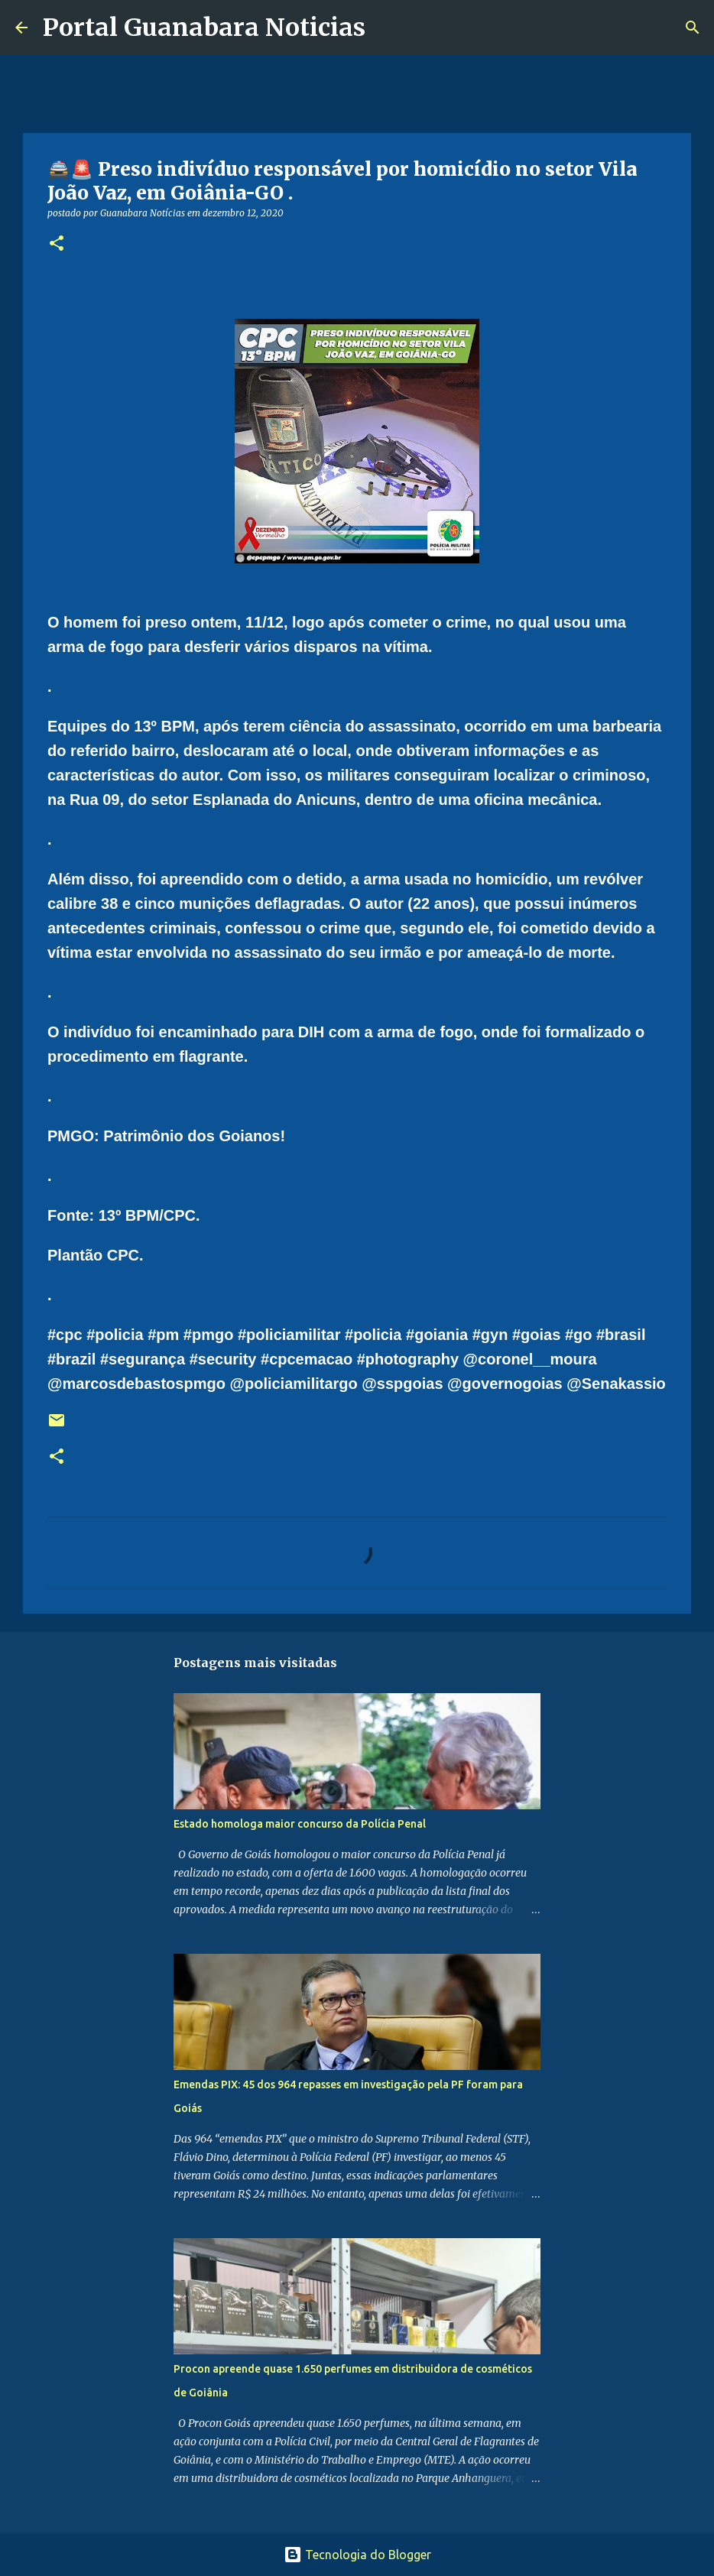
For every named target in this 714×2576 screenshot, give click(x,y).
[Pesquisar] (387, 27)
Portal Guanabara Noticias (204, 27)
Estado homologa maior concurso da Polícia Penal (300, 1824)
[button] (56, 244)
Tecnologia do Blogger (357, 2554)
